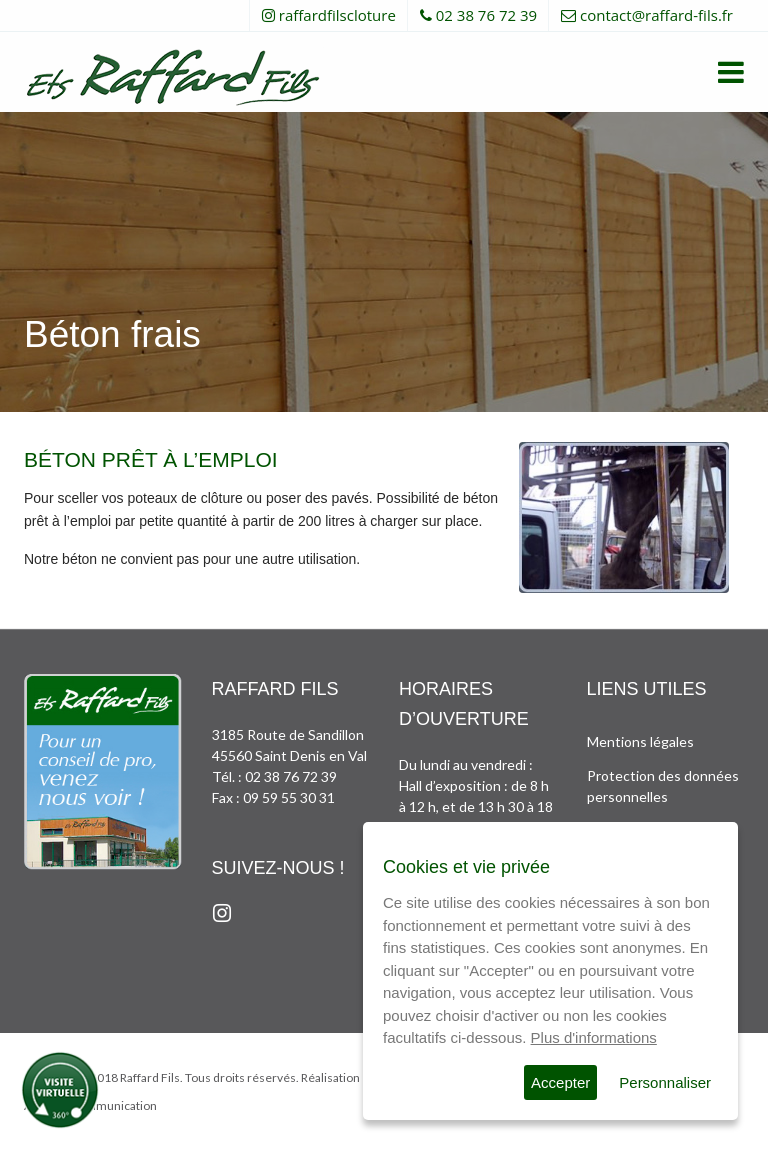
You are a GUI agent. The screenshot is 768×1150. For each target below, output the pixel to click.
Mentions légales (640, 741)
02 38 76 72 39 (486, 15)
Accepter (560, 1082)
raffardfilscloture (337, 15)
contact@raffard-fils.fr (656, 15)
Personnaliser (665, 1082)
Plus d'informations (594, 1037)
